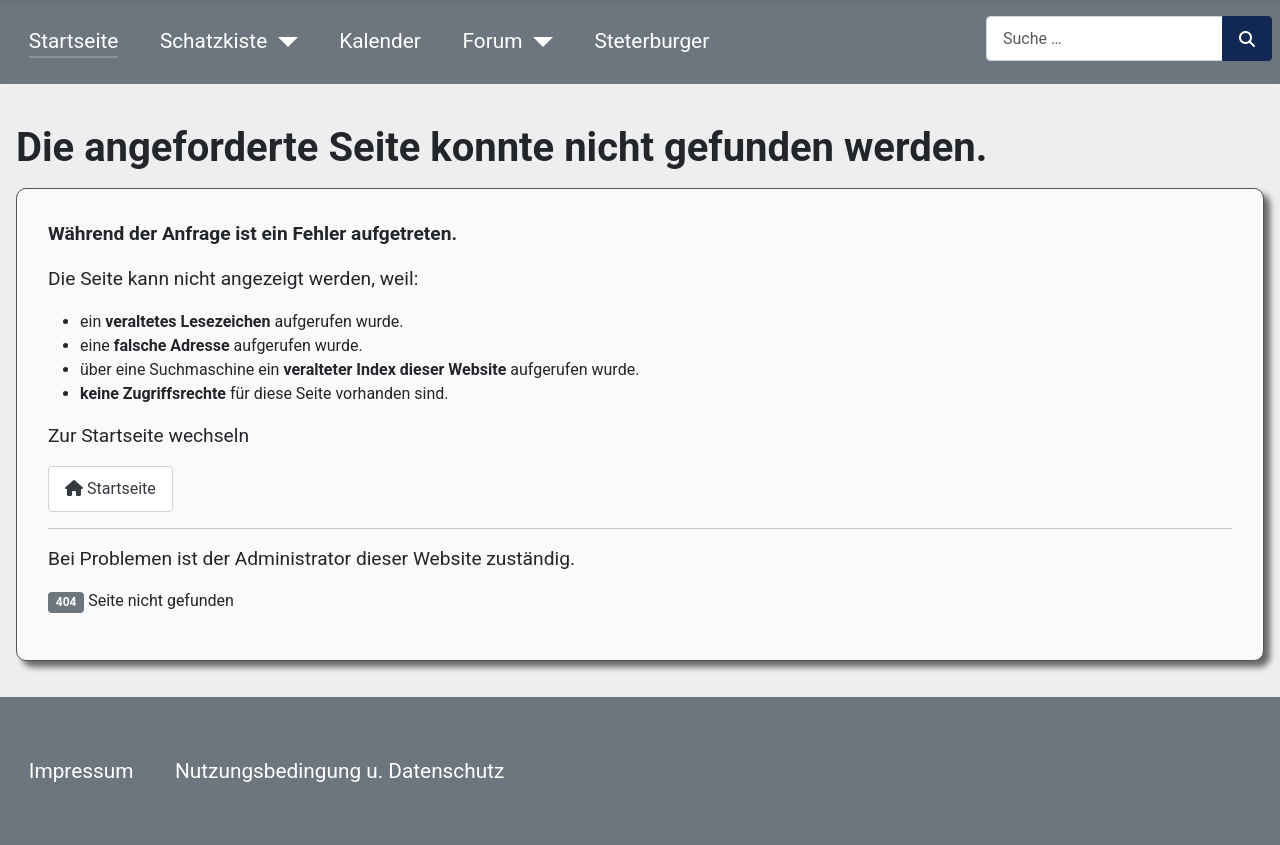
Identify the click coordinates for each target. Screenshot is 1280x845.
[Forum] (537, 41)
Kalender (380, 41)
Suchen (1247, 39)
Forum (493, 41)
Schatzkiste (213, 41)
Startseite (73, 41)
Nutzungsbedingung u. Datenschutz (339, 771)
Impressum (81, 771)
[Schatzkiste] (282, 41)
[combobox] (1104, 38)
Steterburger (651, 41)
